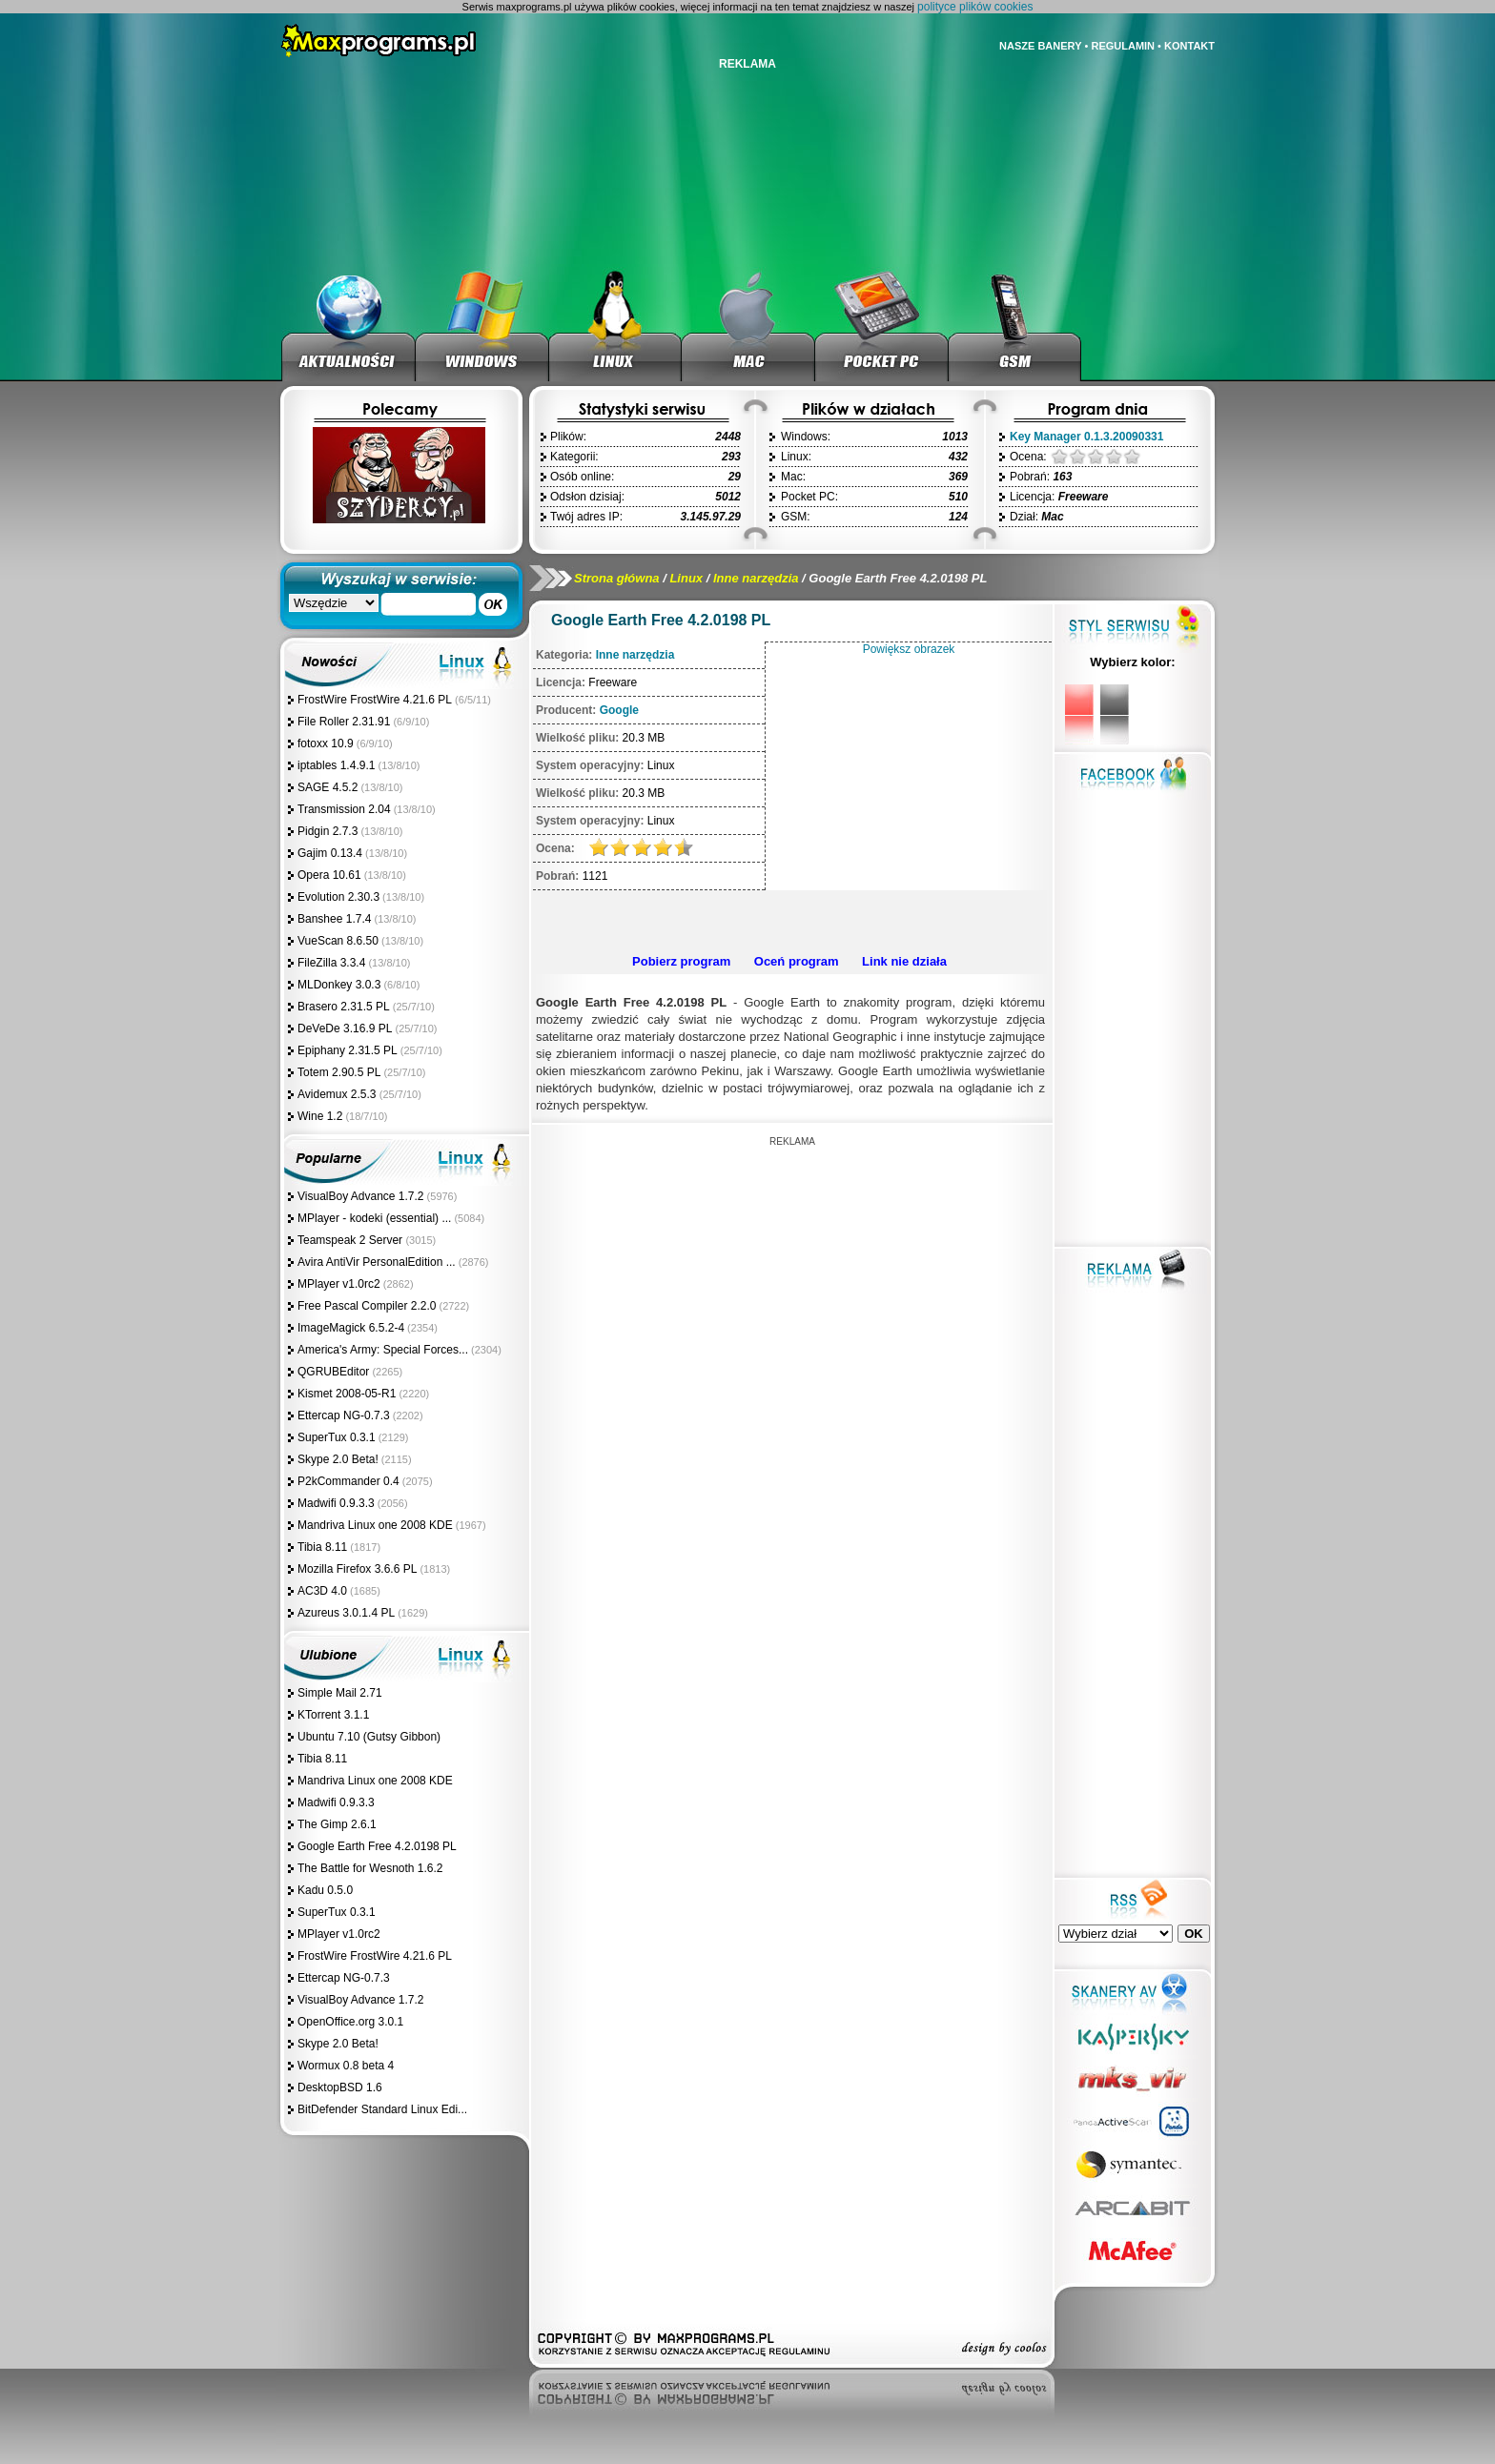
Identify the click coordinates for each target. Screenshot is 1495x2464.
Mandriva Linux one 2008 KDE (375, 1525)
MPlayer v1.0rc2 (338, 1284)
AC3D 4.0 (322, 1591)
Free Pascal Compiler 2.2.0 (366, 1306)
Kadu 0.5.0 (325, 1890)
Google (619, 710)
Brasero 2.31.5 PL (343, 1006)
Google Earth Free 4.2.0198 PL (377, 1846)
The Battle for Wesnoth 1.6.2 (370, 1868)
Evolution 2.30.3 (338, 897)
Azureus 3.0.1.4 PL (346, 1612)
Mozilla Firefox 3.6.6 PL (357, 1569)
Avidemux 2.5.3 (338, 1094)
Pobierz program (681, 961)
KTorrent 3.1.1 (333, 1714)
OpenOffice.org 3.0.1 (350, 2021)
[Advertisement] (789, 918)
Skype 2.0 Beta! (338, 1459)
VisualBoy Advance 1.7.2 (360, 1196)
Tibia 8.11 (322, 1547)
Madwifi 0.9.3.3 (336, 1503)
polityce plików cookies (975, 6)
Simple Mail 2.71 (339, 1693)
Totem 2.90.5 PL (338, 1072)
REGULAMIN (1123, 45)
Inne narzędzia (756, 578)
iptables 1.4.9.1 (336, 765)
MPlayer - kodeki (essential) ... (374, 1218)
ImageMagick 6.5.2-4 (350, 1327)
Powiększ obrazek (909, 649)
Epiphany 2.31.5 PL (347, 1050)
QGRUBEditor (333, 1371)
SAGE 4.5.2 (327, 787)
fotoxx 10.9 (325, 743)
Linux (686, 578)
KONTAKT (1189, 45)
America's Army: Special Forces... (382, 1349)
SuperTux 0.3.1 (336, 1437)
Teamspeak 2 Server (351, 1240)
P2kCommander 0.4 (348, 1481)
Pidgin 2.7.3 (327, 831)
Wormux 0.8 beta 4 (345, 2065)
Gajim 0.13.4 (329, 853)
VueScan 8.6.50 (338, 940)
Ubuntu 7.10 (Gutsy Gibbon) (368, 1736)
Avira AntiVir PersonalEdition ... (376, 1262)
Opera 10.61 (329, 875)
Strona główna (617, 578)
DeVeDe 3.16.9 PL (344, 1028)
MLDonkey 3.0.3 (338, 984)
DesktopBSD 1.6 (339, 2087)
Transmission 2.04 (344, 809)
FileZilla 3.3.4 (331, 962)
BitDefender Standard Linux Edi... (382, 2109)
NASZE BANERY (1040, 45)
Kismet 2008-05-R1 (346, 1393)
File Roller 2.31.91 (343, 721)
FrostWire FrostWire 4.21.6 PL (374, 699)
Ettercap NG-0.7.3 (343, 1415)
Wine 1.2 (319, 1116)
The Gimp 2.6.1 (337, 1824)
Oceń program (796, 961)
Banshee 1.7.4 (334, 919)
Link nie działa (904, 961)
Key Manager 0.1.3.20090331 (1086, 436)
